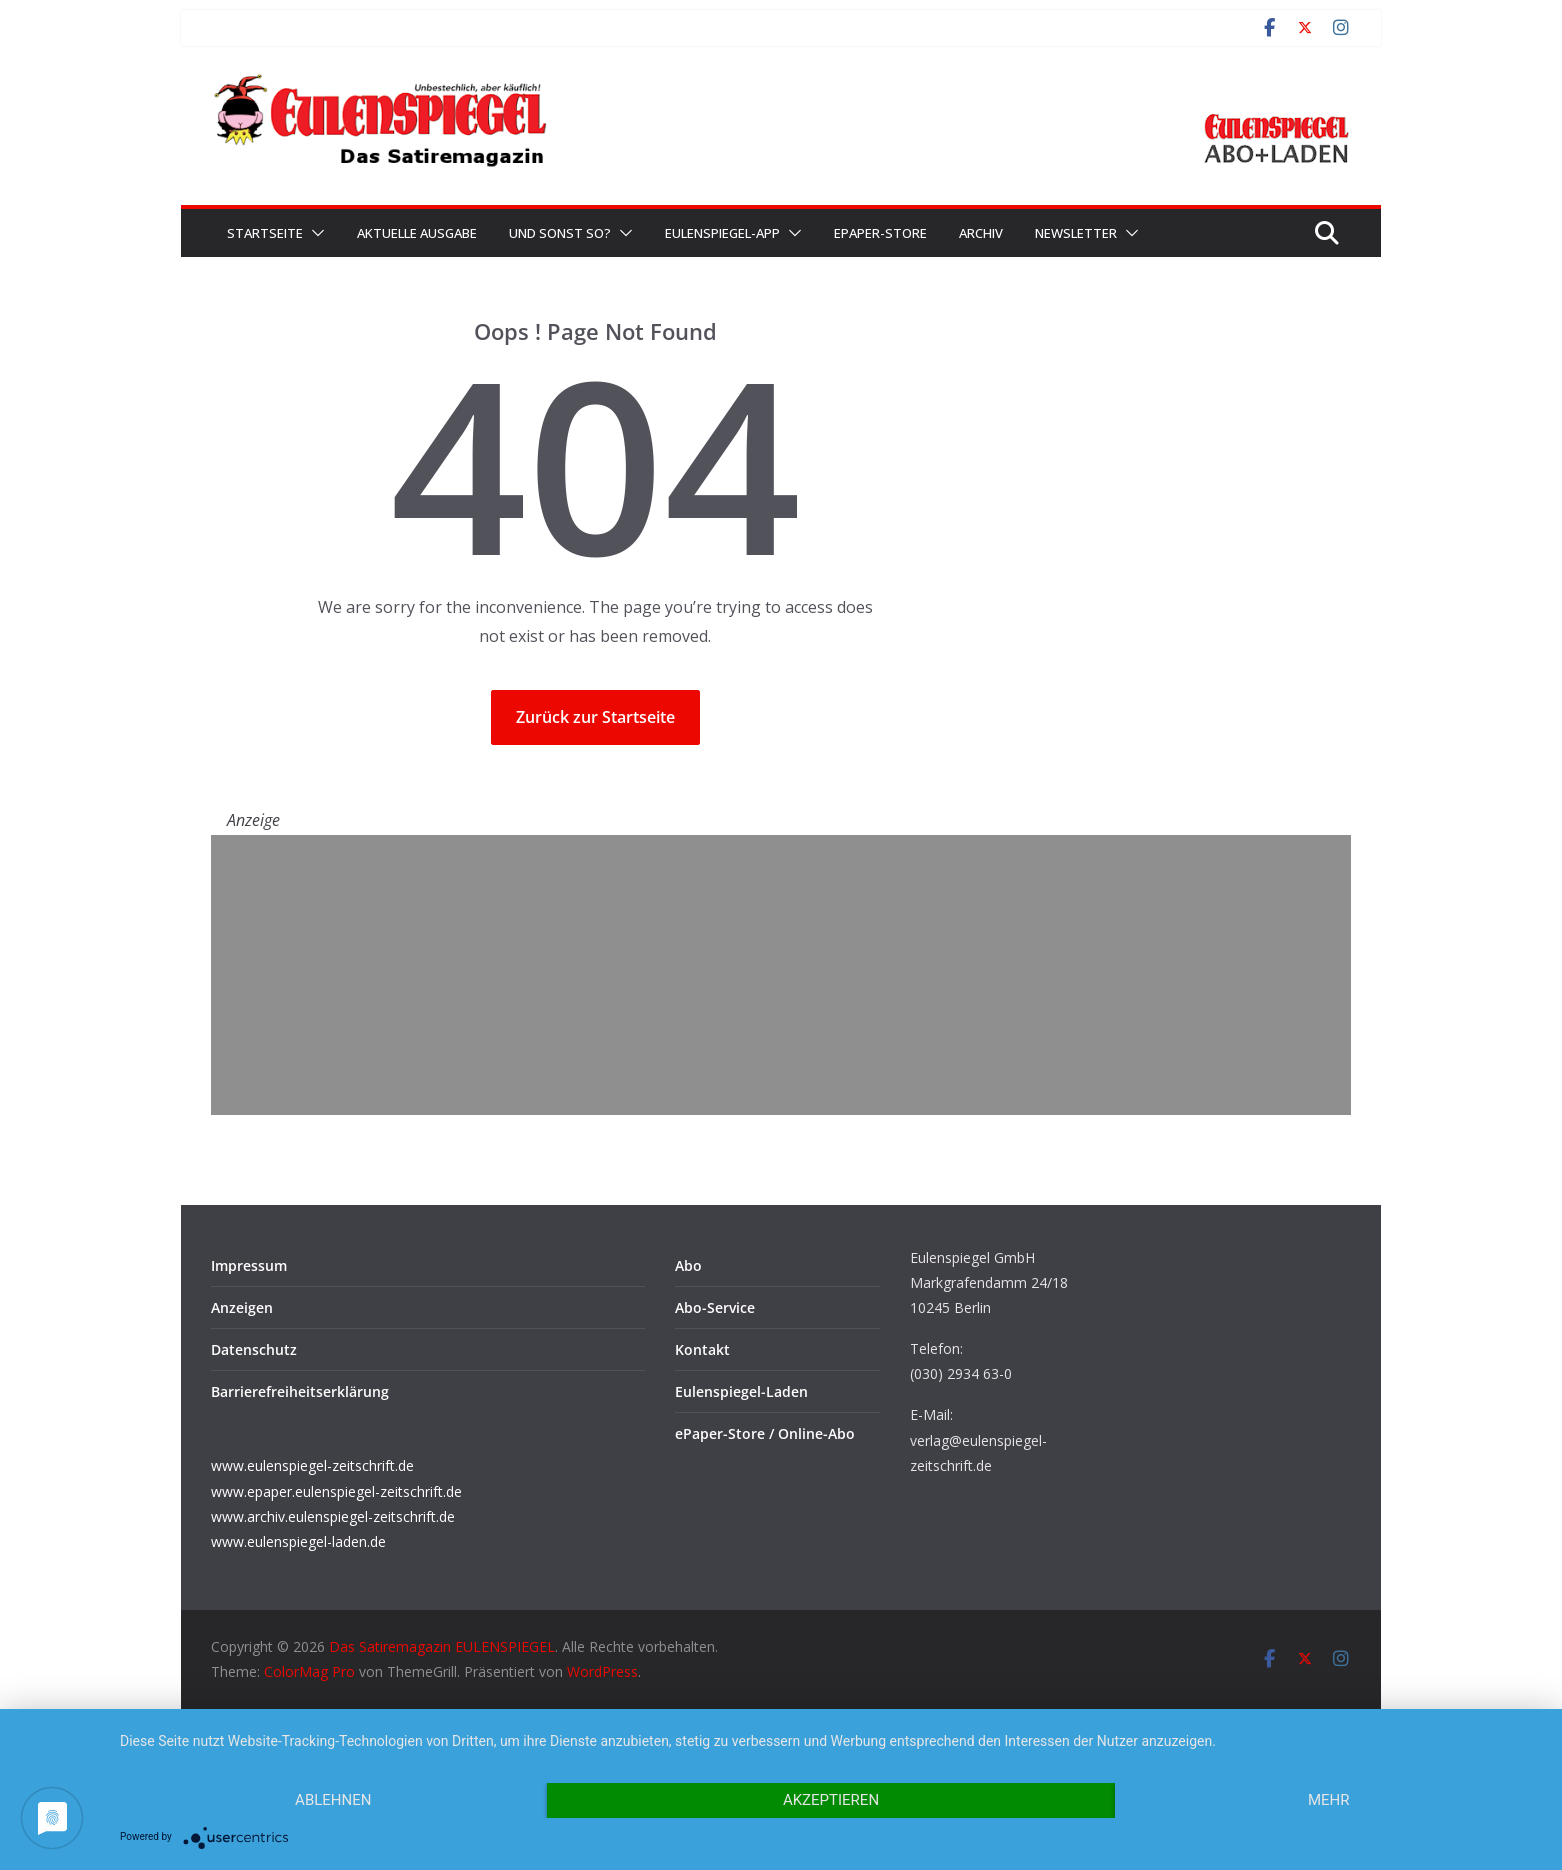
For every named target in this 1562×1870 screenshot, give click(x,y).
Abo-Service (715, 1307)
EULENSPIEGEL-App (722, 233)
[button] (314, 233)
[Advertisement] (781, 975)
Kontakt (702, 1349)
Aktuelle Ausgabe (417, 233)
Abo (688, 1265)
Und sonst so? (560, 233)
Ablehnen (333, 1800)
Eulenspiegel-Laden (741, 1391)
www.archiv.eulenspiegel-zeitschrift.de (333, 1516)
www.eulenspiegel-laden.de (298, 1541)
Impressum (249, 1265)
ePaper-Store (880, 233)
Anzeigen (242, 1307)
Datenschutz (254, 1349)
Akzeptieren (831, 1800)
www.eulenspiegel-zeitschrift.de (312, 1465)
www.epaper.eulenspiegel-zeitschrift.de (336, 1491)
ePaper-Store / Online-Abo (765, 1433)
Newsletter (1076, 233)
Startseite (265, 233)
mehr (1329, 1800)
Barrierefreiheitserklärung (300, 1391)
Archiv (981, 233)
